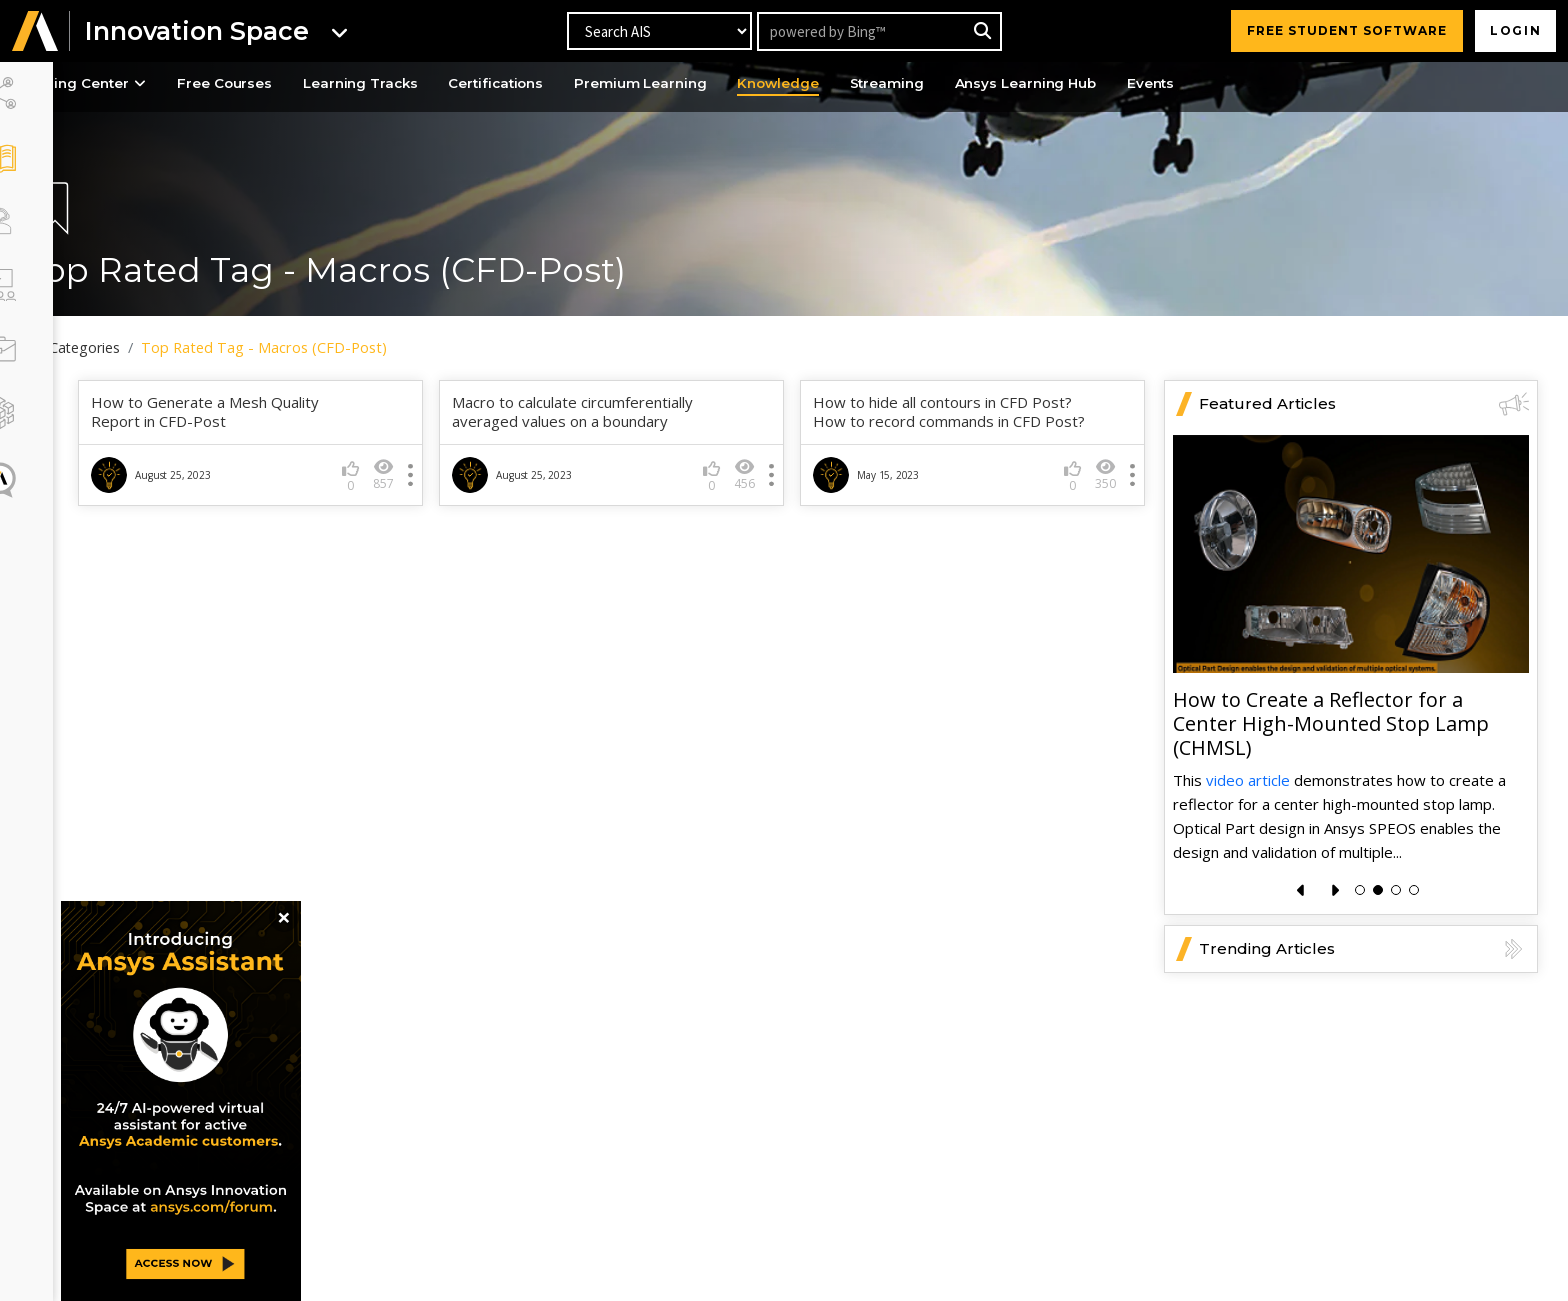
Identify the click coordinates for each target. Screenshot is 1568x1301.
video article (1248, 775)
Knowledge (876, 84)
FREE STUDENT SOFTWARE (1343, 30)
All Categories (137, 348)
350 (1105, 490)
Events (1269, 84)
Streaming (990, 84)
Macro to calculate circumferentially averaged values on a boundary (612, 408)
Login (1513, 30)
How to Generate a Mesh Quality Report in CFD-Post (265, 408)
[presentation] (1301, 886)
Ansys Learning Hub (1136, 84)
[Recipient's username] (878, 31)
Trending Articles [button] (1364, 945)
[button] (35, 31)
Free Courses (295, 84)
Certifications (581, 84)
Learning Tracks (437, 84)
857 (423, 470)
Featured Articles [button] (1364, 400)
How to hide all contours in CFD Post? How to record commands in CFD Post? (953, 418)
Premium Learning (732, 84)
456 (764, 470)
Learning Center (144, 84)
